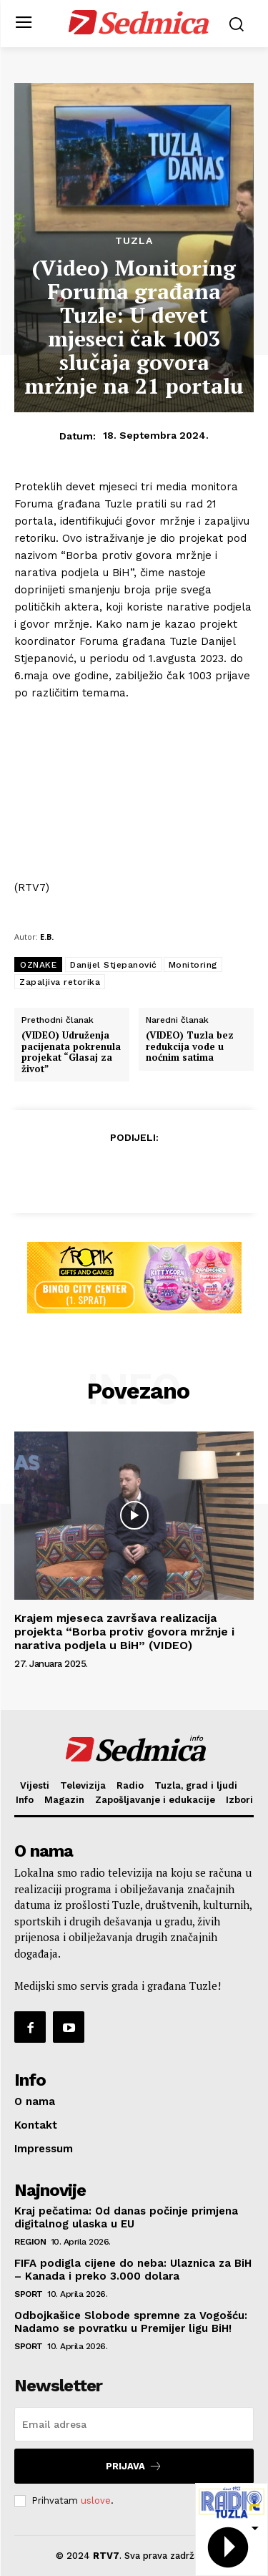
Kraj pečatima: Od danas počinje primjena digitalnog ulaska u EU (126, 2217)
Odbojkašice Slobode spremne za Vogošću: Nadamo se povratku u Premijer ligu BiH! (130, 2322)
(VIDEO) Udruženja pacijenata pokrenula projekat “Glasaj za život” (71, 1052)
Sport (28, 2294)
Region (30, 2242)
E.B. (47, 936)
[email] (134, 2424)
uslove (96, 2500)
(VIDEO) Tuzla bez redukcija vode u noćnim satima (190, 1047)
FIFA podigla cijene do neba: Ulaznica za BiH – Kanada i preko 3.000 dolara (133, 2270)
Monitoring (193, 965)
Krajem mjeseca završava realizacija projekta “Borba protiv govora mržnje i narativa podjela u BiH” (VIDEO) (124, 1631)
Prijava (134, 2466)
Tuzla (134, 240)
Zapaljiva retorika (59, 982)
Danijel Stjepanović (113, 965)
